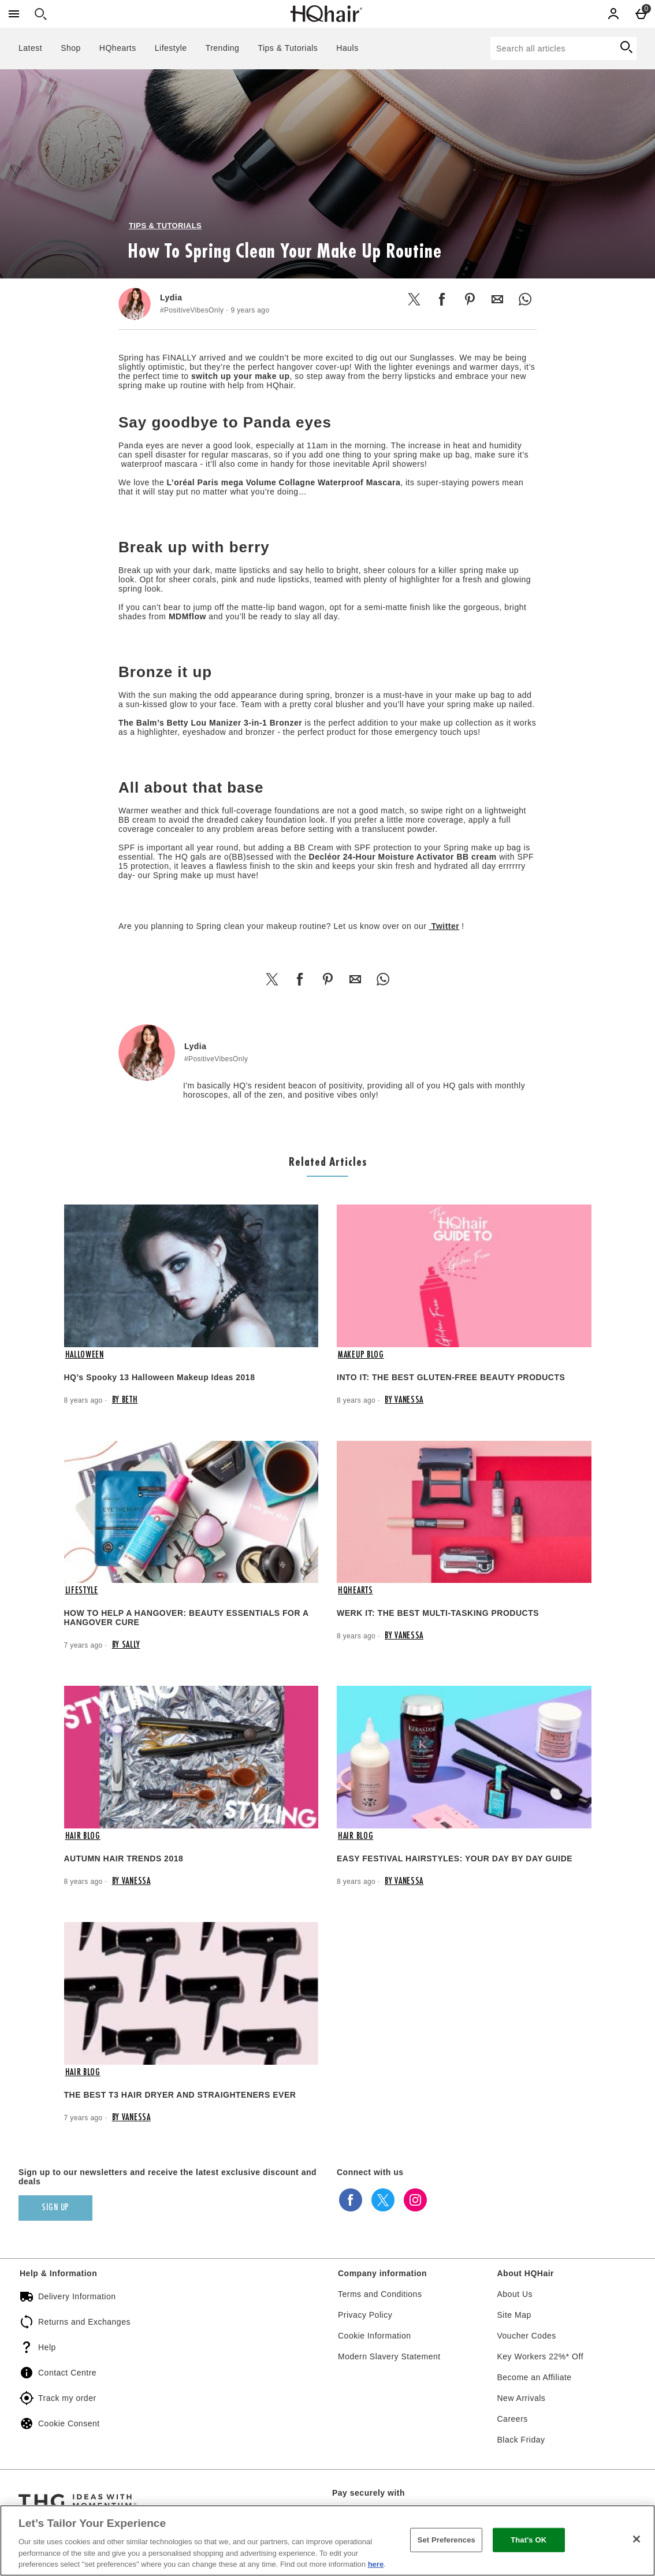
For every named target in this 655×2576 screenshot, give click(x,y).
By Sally (126, 1645)
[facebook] (350, 2200)
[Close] (636, 2539)
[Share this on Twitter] (414, 299)
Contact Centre (67, 2372)
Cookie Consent (69, 2423)
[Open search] (40, 14)
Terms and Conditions (380, 2294)
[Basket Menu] (641, 14)
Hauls (347, 48)
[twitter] (383, 2200)
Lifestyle (171, 48)
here (376, 2564)
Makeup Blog (361, 1355)
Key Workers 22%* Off (540, 2356)
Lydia (171, 297)
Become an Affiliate (534, 2377)
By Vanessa (404, 1400)
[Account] (613, 14)
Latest (30, 48)
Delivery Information (77, 2296)
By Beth (125, 1400)
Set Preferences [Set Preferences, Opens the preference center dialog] (446, 2540)
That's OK (528, 2540)
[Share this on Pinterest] (469, 299)
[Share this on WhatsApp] (525, 299)
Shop (71, 48)
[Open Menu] (14, 14)
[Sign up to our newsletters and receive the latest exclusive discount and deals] (55, 2208)
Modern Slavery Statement (389, 2356)
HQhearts (117, 48)
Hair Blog (83, 1836)
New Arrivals (521, 2398)
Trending (223, 48)
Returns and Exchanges (84, 2321)
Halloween (84, 1355)
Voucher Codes (526, 2335)
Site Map (514, 2314)
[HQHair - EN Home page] (326, 13)
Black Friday (521, 2439)
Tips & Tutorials (288, 48)
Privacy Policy (365, 2314)
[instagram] (415, 2200)
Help (47, 2347)
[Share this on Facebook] (441, 299)
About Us (515, 2294)
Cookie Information (374, 2335)
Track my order (67, 2398)
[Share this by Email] (497, 299)
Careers (512, 2418)
